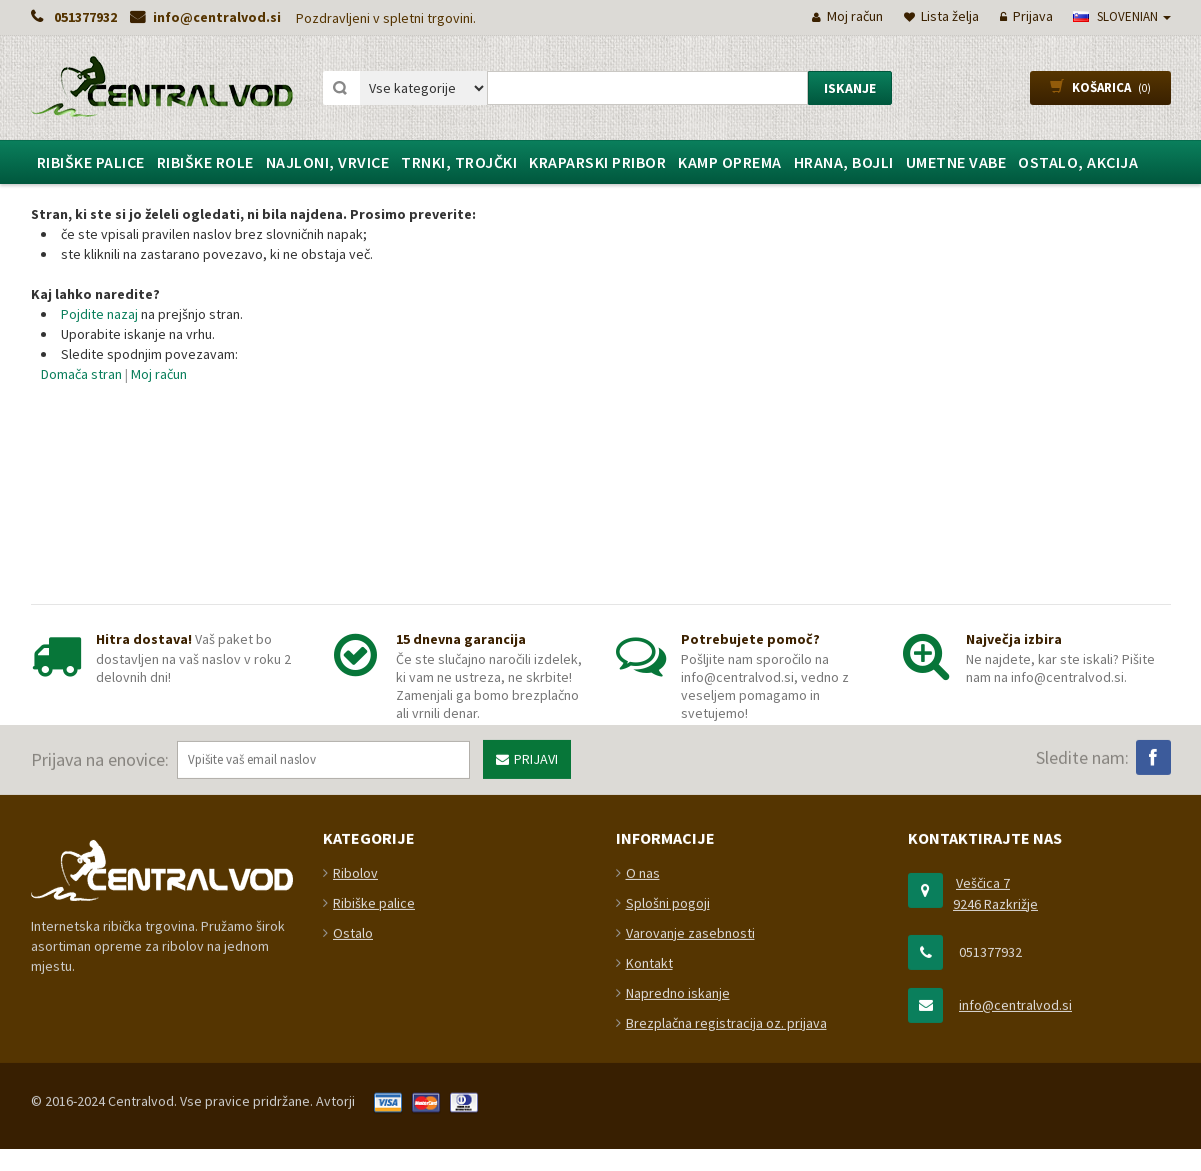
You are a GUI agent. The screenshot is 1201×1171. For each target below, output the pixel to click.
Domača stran (81, 374)
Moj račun (159, 374)
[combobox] (647, 88)
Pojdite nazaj (99, 314)
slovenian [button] (1122, 16)
